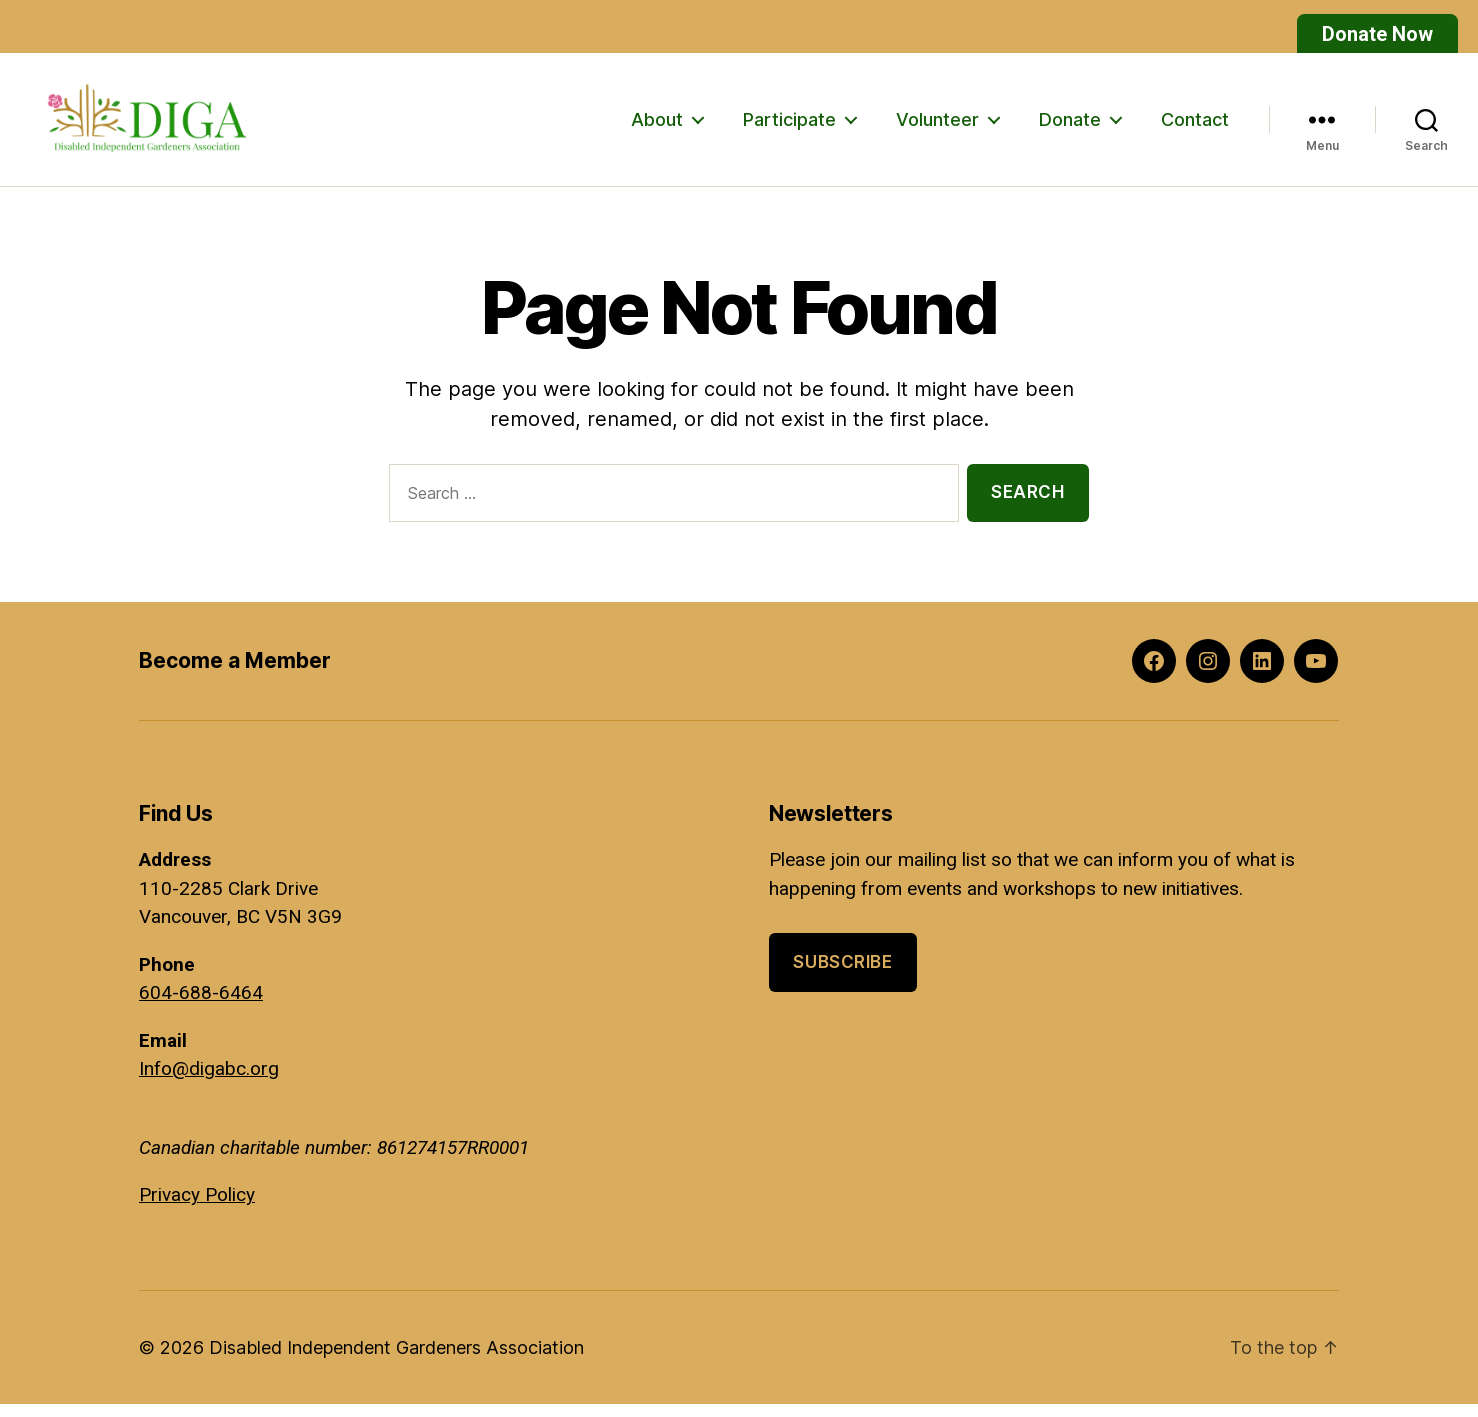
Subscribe (842, 976)
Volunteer (937, 125)
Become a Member (235, 674)
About (657, 125)
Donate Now (1377, 34)
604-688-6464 (201, 1006)
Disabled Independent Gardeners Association (396, 1360)
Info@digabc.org (209, 1082)
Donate (1070, 125)
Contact (1195, 125)
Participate (789, 125)
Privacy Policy (197, 1208)
